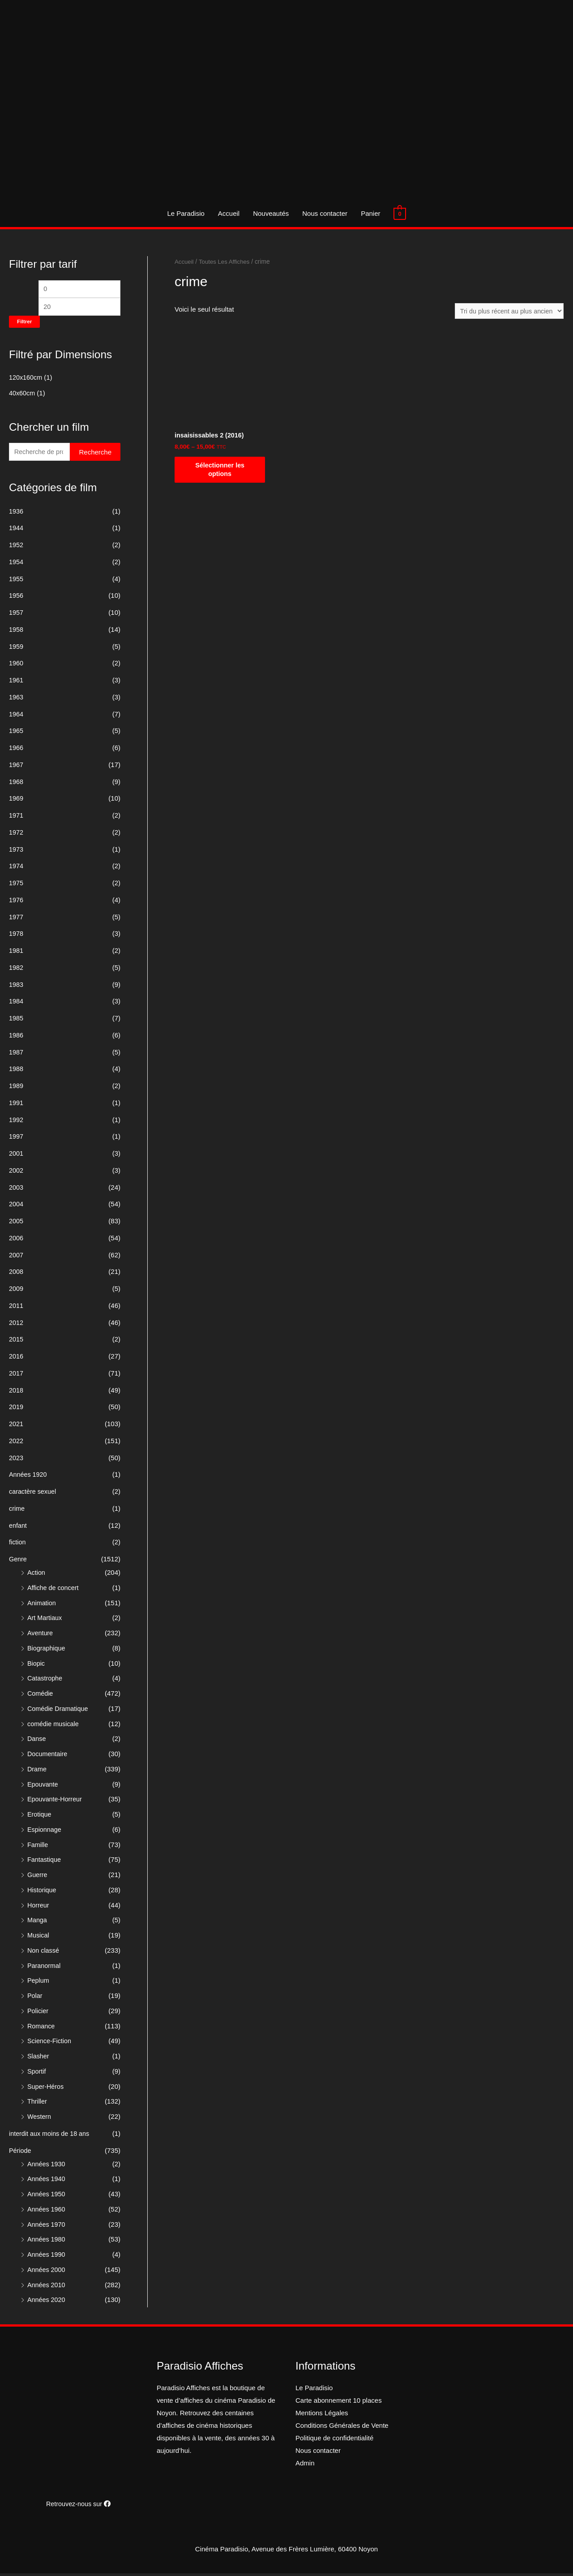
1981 (16, 953)
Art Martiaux (45, 1620)
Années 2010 (47, 2287)
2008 (16, 1274)
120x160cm (26, 379)
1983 (16, 987)
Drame (37, 1771)
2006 (16, 1240)
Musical (38, 1938)
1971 (16, 818)
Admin (305, 2465)
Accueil (228, 213)
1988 (16, 1071)
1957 (16, 615)
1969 (16, 801)
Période (20, 2153)
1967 (16, 767)
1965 (16, 733)
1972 (16, 835)
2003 (16, 1190)
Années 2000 (47, 2272)
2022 (16, 1443)
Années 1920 (28, 1477)
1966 (16, 750)
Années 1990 (47, 2257)
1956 (16, 598)
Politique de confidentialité (334, 2440)
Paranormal (44, 1968)
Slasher (38, 2058)
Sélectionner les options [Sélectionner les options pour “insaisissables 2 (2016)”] (220, 471)
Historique (42, 1892)
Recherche (95, 454)
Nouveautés (271, 213)
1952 (16, 547)
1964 (16, 716)
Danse (37, 1741)
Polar (35, 1998)
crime (17, 1511)
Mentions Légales (321, 2415)
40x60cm (22, 395)
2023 (16, 1460)
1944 (16, 530)
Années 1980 (47, 2242)
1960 (16, 665)
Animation (42, 1605)
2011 (16, 1308)
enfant (18, 1528)
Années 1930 (47, 2166)
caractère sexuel (33, 1494)
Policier (38, 2013)
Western (39, 2119)
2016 (16, 1359)
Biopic (36, 1666)
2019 (16, 1409)
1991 (16, 1105)
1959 (16, 649)
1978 (16, 936)
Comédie (40, 1696)
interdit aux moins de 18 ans (51, 2136)
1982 (16, 970)
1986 (16, 1038)
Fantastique (44, 1862)
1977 (16, 919)
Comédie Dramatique (59, 1711)
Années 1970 (47, 2227)
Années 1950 (47, 2196)
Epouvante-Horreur (56, 1801)
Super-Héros (46, 2089)
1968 (16, 784)
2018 (16, 1393)
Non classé (43, 1953)
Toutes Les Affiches (226, 261)
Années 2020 (47, 2302)
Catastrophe (45, 1680)
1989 (16, 1088)
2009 (16, 1291)
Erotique (39, 1817)
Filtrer (24, 323)
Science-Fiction (50, 2043)
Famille (38, 1847)
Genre (18, 1561)
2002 (16, 1173)
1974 (16, 868)
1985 (16, 1020)
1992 (16, 1122)
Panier (370, 213)
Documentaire (48, 1756)
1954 (16, 564)
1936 (16, 514)
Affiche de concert (54, 1590)
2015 (16, 1342)
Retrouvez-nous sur (78, 2506)
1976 (16, 902)
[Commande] (507, 311)
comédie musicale (54, 1726)
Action (36, 1575)
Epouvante (43, 1787)
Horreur (38, 1908)
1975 (16, 885)
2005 (16, 1223)
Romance (41, 2028)
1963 (16, 699)
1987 (16, 1055)
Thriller (37, 2104)
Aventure (40, 1635)
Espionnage (45, 1832)
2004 (16, 1206)
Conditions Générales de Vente (342, 2428)
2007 (16, 1257)
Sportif (37, 2074)
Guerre (37, 1877)
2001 (16, 1156)
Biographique (47, 1650)
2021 (16, 1426)
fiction (17, 1544)
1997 (16, 1139)
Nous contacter (324, 213)
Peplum (38, 1983)
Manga (37, 1922)
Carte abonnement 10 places (338, 2403)
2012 (16, 1325)
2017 (16, 1376)
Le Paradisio (185, 213)
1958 (16, 632)
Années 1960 (47, 2212)
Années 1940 (47, 2181)
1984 (16, 1003)
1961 (16, 682)
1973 (16, 852)
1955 (16, 581)
